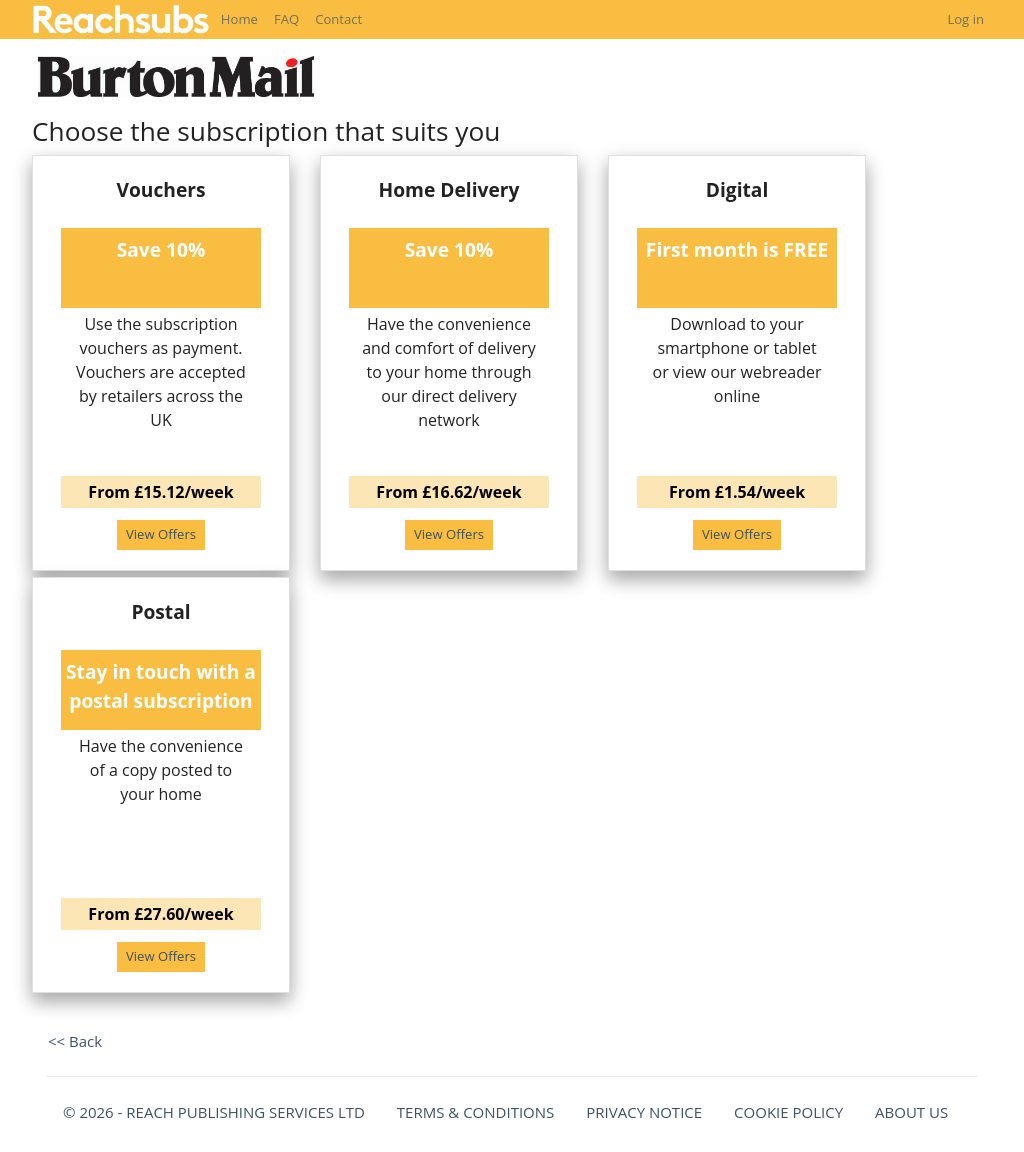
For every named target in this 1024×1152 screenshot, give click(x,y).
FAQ (286, 19)
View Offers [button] (161, 534)
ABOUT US (911, 1112)
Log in (965, 19)
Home (239, 19)
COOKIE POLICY (788, 1112)
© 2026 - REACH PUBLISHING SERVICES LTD (214, 1112)
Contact (338, 19)
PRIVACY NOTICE (644, 1112)
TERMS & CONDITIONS (475, 1112)
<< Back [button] (75, 1041)
